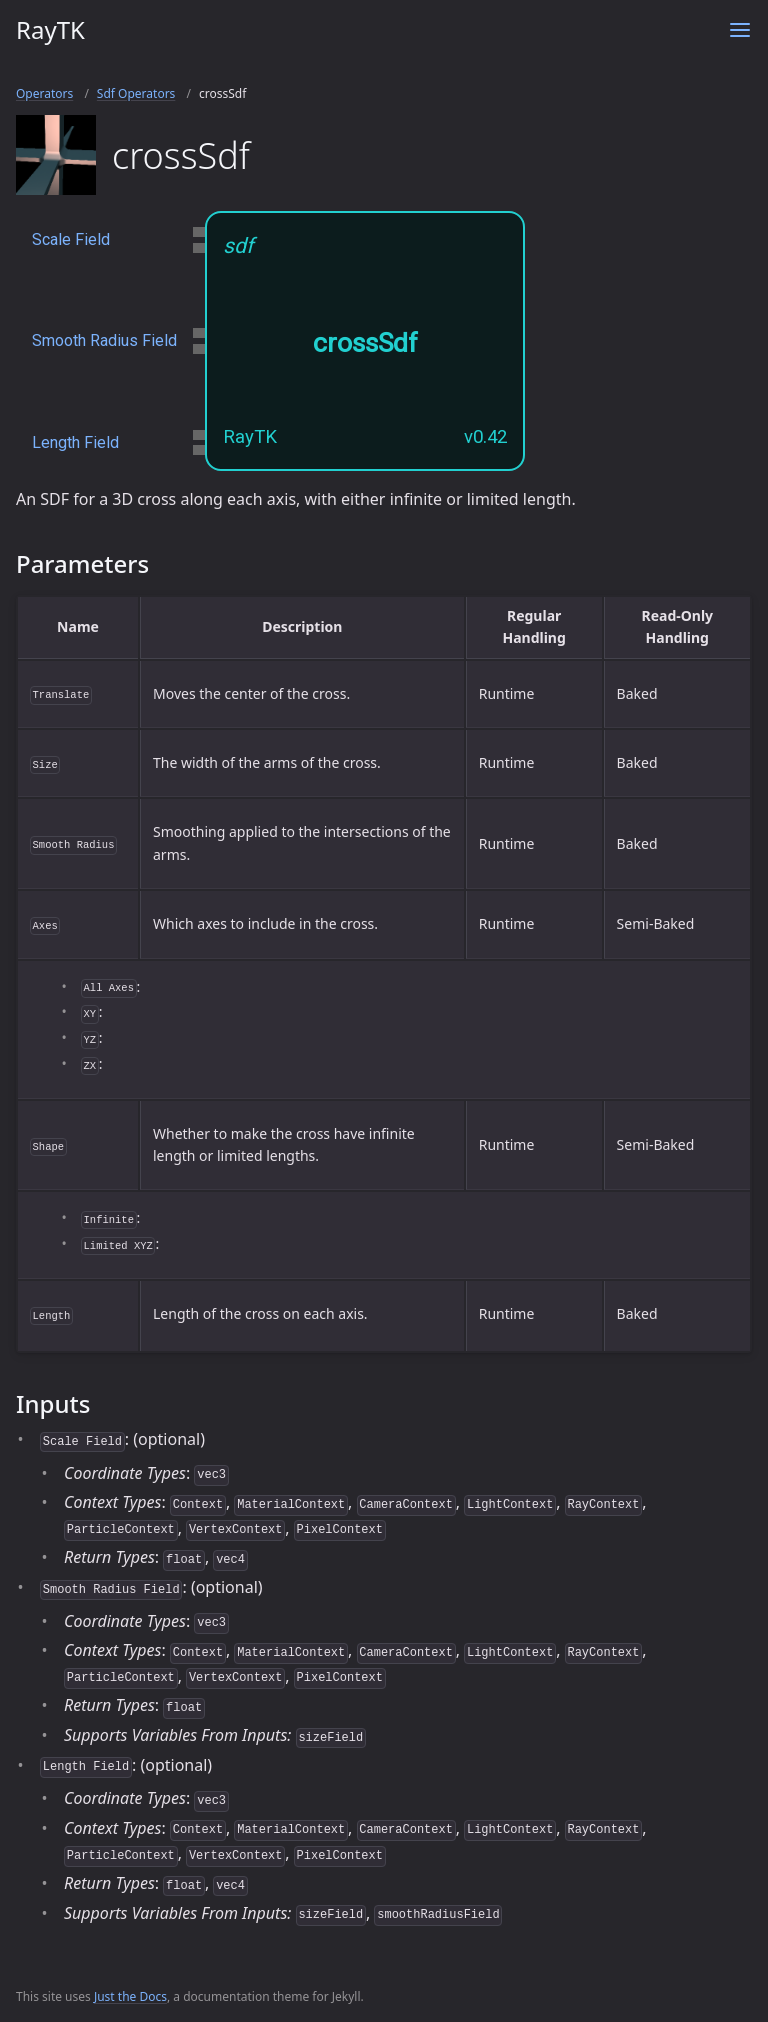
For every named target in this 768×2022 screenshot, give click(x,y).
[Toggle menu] (740, 30)
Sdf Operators (136, 93)
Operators (44, 93)
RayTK (50, 29)
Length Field (75, 442)
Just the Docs (130, 1996)
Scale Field (71, 239)
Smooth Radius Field (104, 340)
